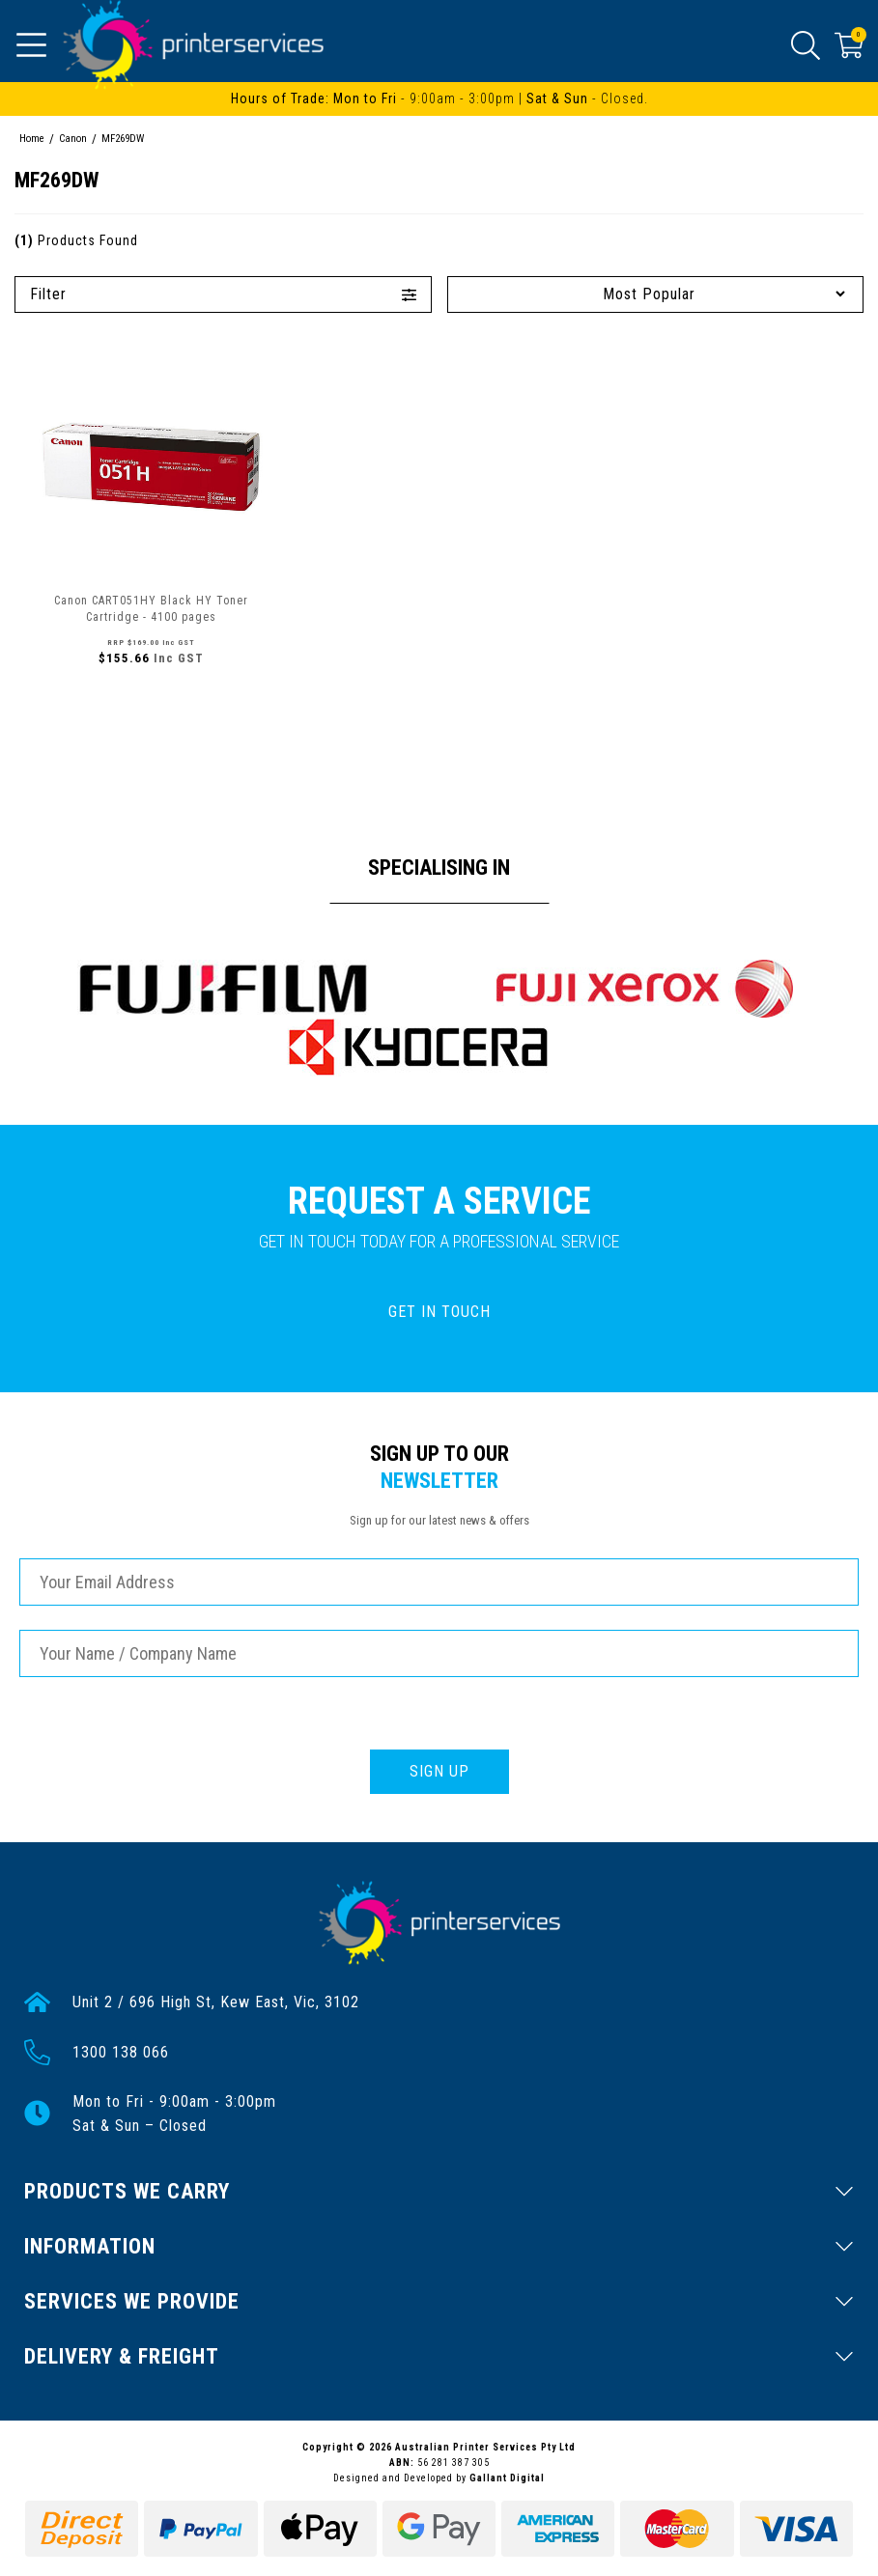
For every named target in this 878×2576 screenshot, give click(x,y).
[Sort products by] (656, 294)
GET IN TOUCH (439, 1311)
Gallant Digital (507, 2478)
